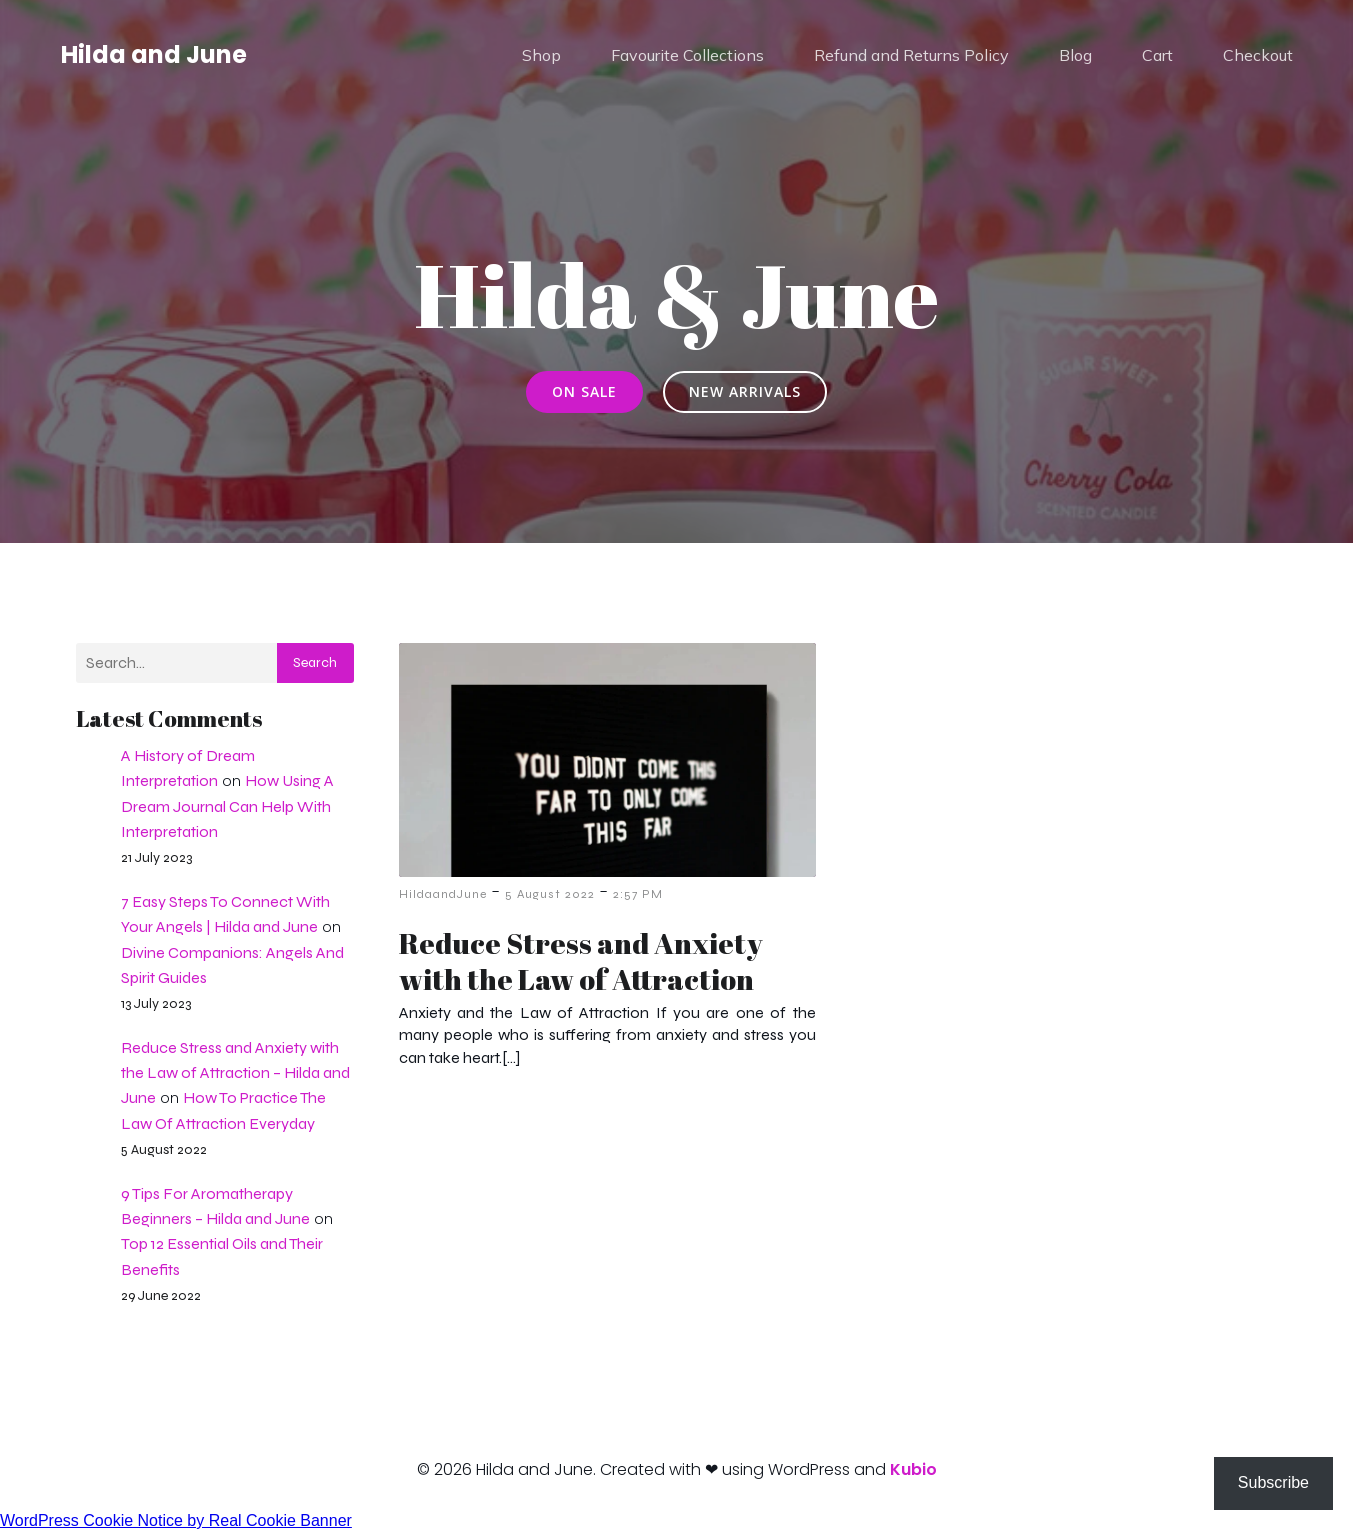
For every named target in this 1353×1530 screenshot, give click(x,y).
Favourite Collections (687, 55)
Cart (1157, 55)
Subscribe (1273, 1482)
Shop (541, 55)
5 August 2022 (550, 894)
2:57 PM (638, 894)
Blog (1075, 55)
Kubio (913, 1469)
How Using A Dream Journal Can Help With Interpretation (227, 805)
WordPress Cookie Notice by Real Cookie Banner (176, 1520)
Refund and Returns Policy (911, 55)
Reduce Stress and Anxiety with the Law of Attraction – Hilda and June (235, 1072)
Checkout (1258, 55)
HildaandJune (443, 894)
